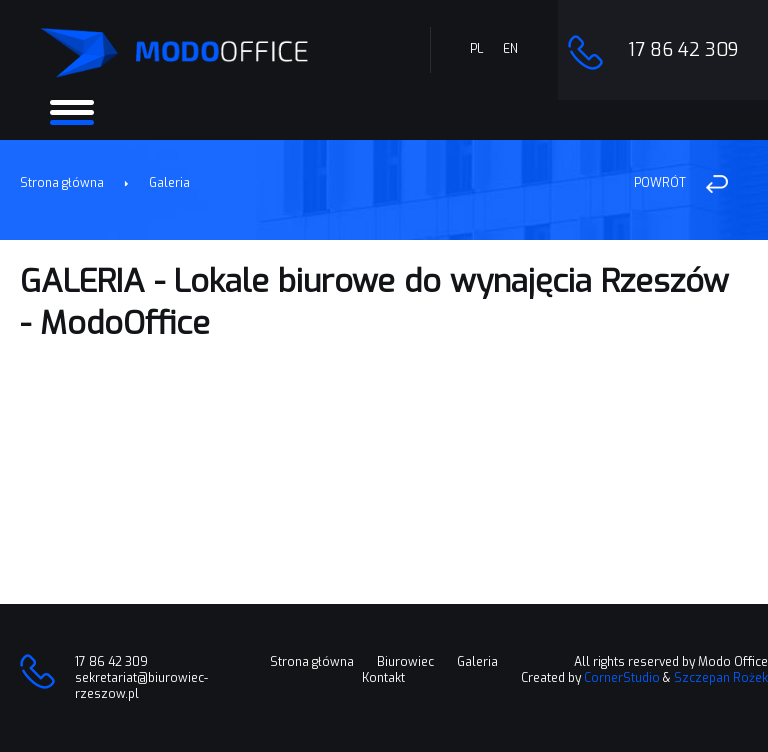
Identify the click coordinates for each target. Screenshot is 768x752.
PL (476, 49)
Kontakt (383, 678)
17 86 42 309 (683, 50)
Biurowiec (405, 662)
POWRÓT (660, 183)
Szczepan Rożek (721, 678)
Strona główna (62, 183)
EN (510, 49)
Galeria (169, 183)
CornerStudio (622, 678)
